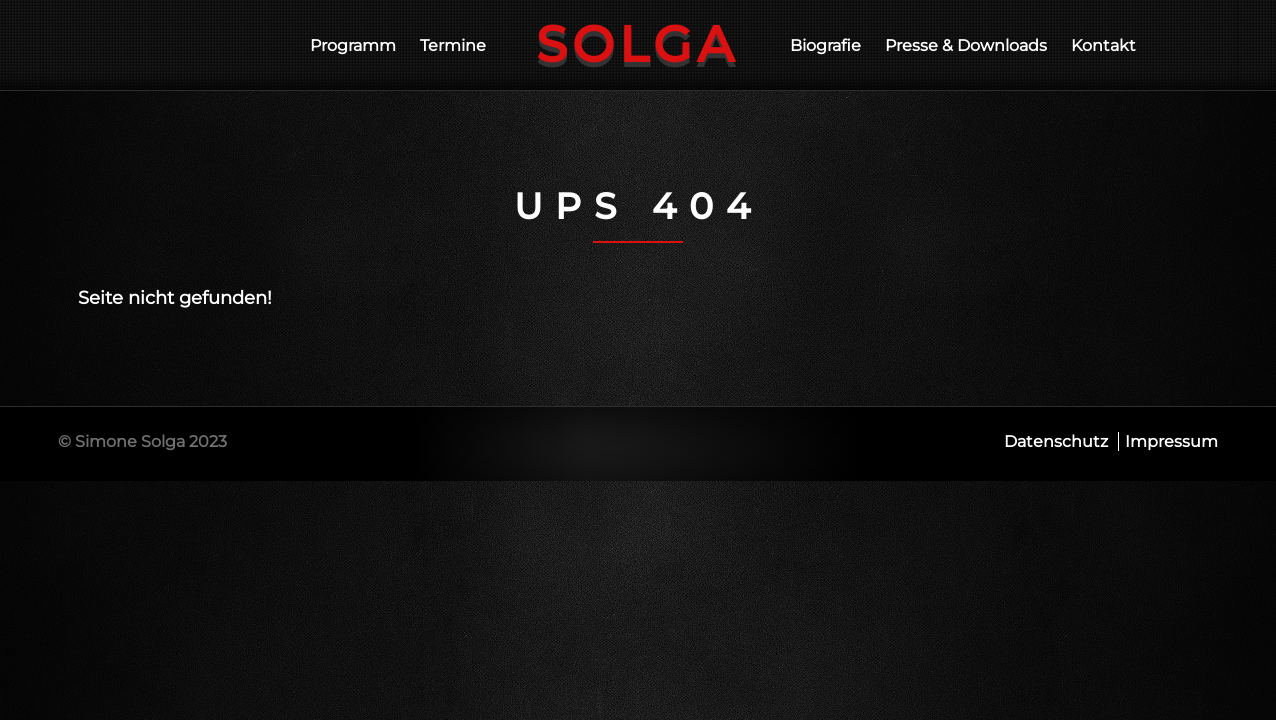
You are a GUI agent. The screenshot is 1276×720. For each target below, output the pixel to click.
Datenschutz (1056, 441)
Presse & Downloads (966, 45)
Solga (637, 44)
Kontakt (1103, 45)
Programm (353, 45)
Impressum (1171, 441)
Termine (453, 45)
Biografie (825, 45)
